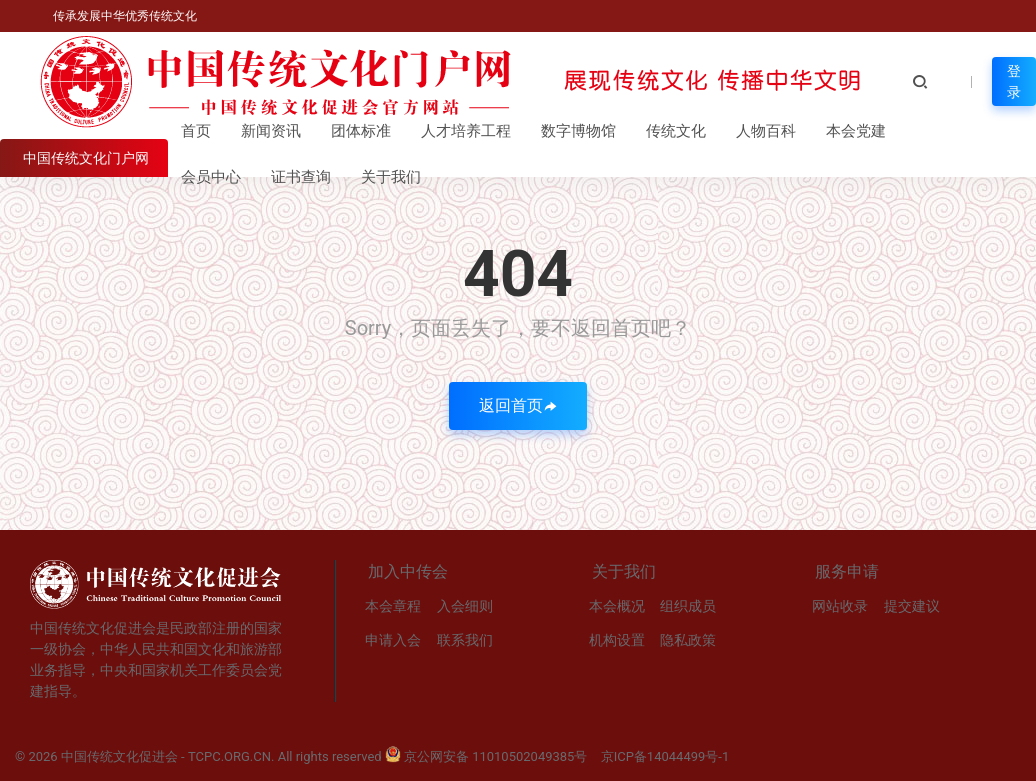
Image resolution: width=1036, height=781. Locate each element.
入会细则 (465, 606)
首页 (196, 131)
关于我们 (391, 177)
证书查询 (301, 177)
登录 (1014, 81)
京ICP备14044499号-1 (665, 756)
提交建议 (912, 606)
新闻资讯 (271, 131)
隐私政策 (688, 640)
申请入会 (393, 640)
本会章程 (393, 606)
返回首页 (518, 405)
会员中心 (211, 177)
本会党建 (856, 131)
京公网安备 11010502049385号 (486, 756)
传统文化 (676, 131)
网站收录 (840, 606)
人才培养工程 (466, 131)
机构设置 (617, 640)
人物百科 (766, 131)
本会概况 (617, 606)
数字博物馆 (578, 131)
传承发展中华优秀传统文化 (123, 16)
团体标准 (361, 131)
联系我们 (465, 640)
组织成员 (688, 606)
